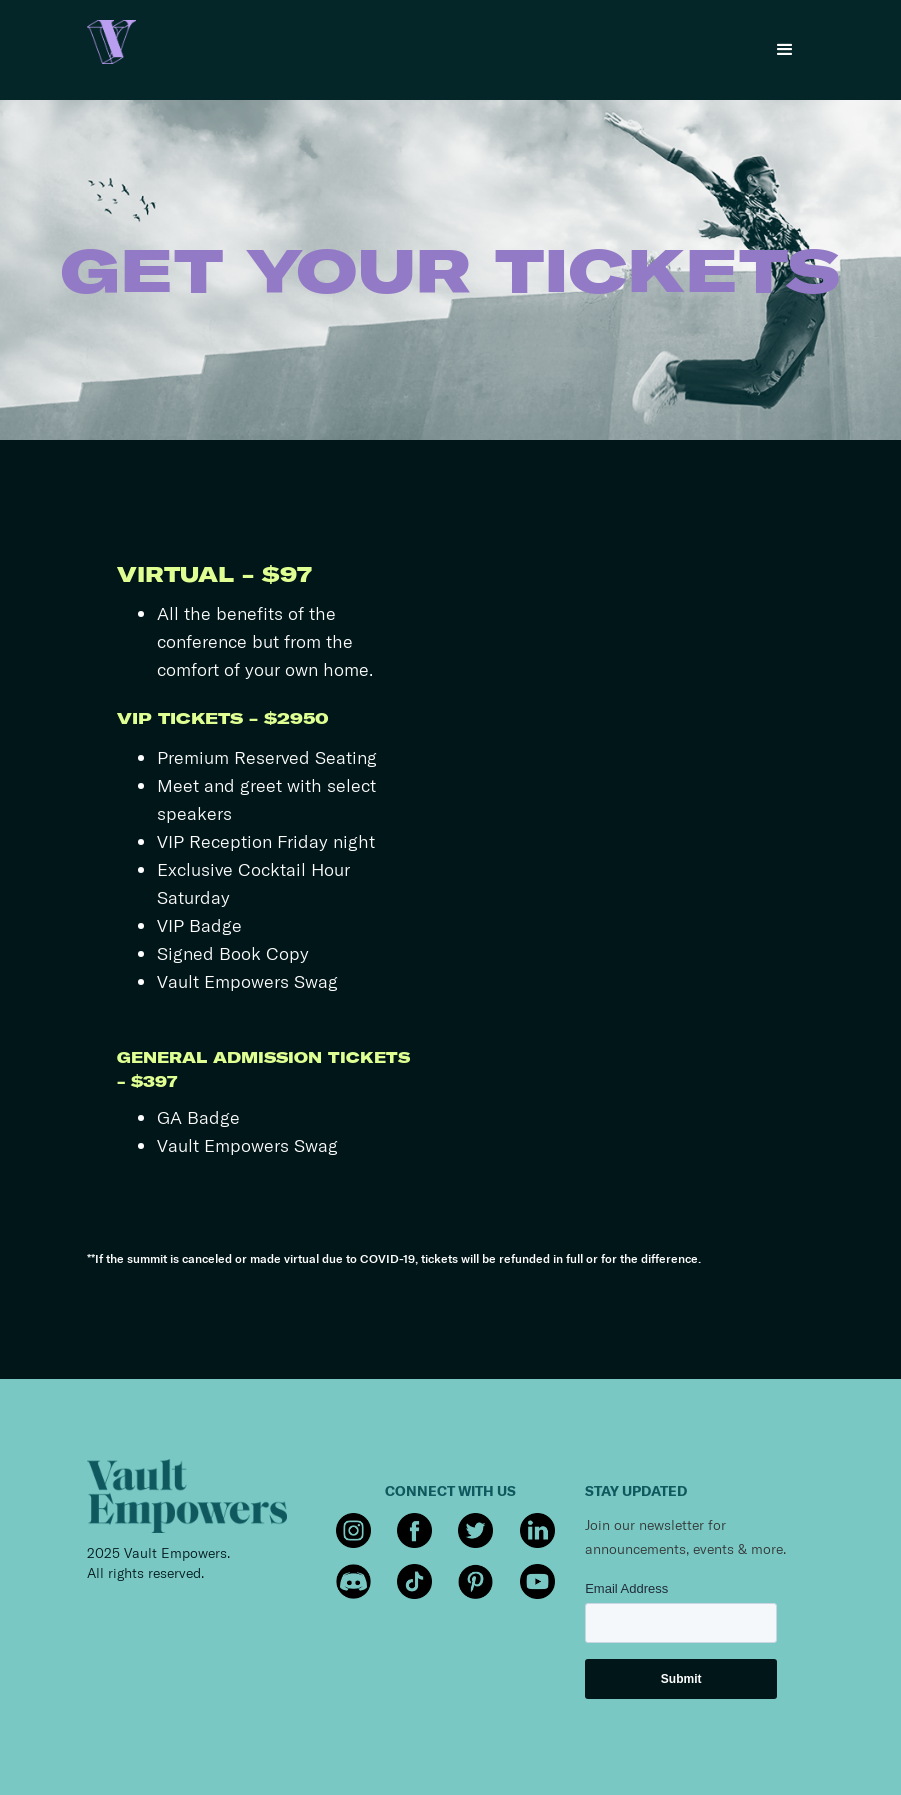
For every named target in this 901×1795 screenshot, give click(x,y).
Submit (681, 1679)
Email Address (626, 1588)
